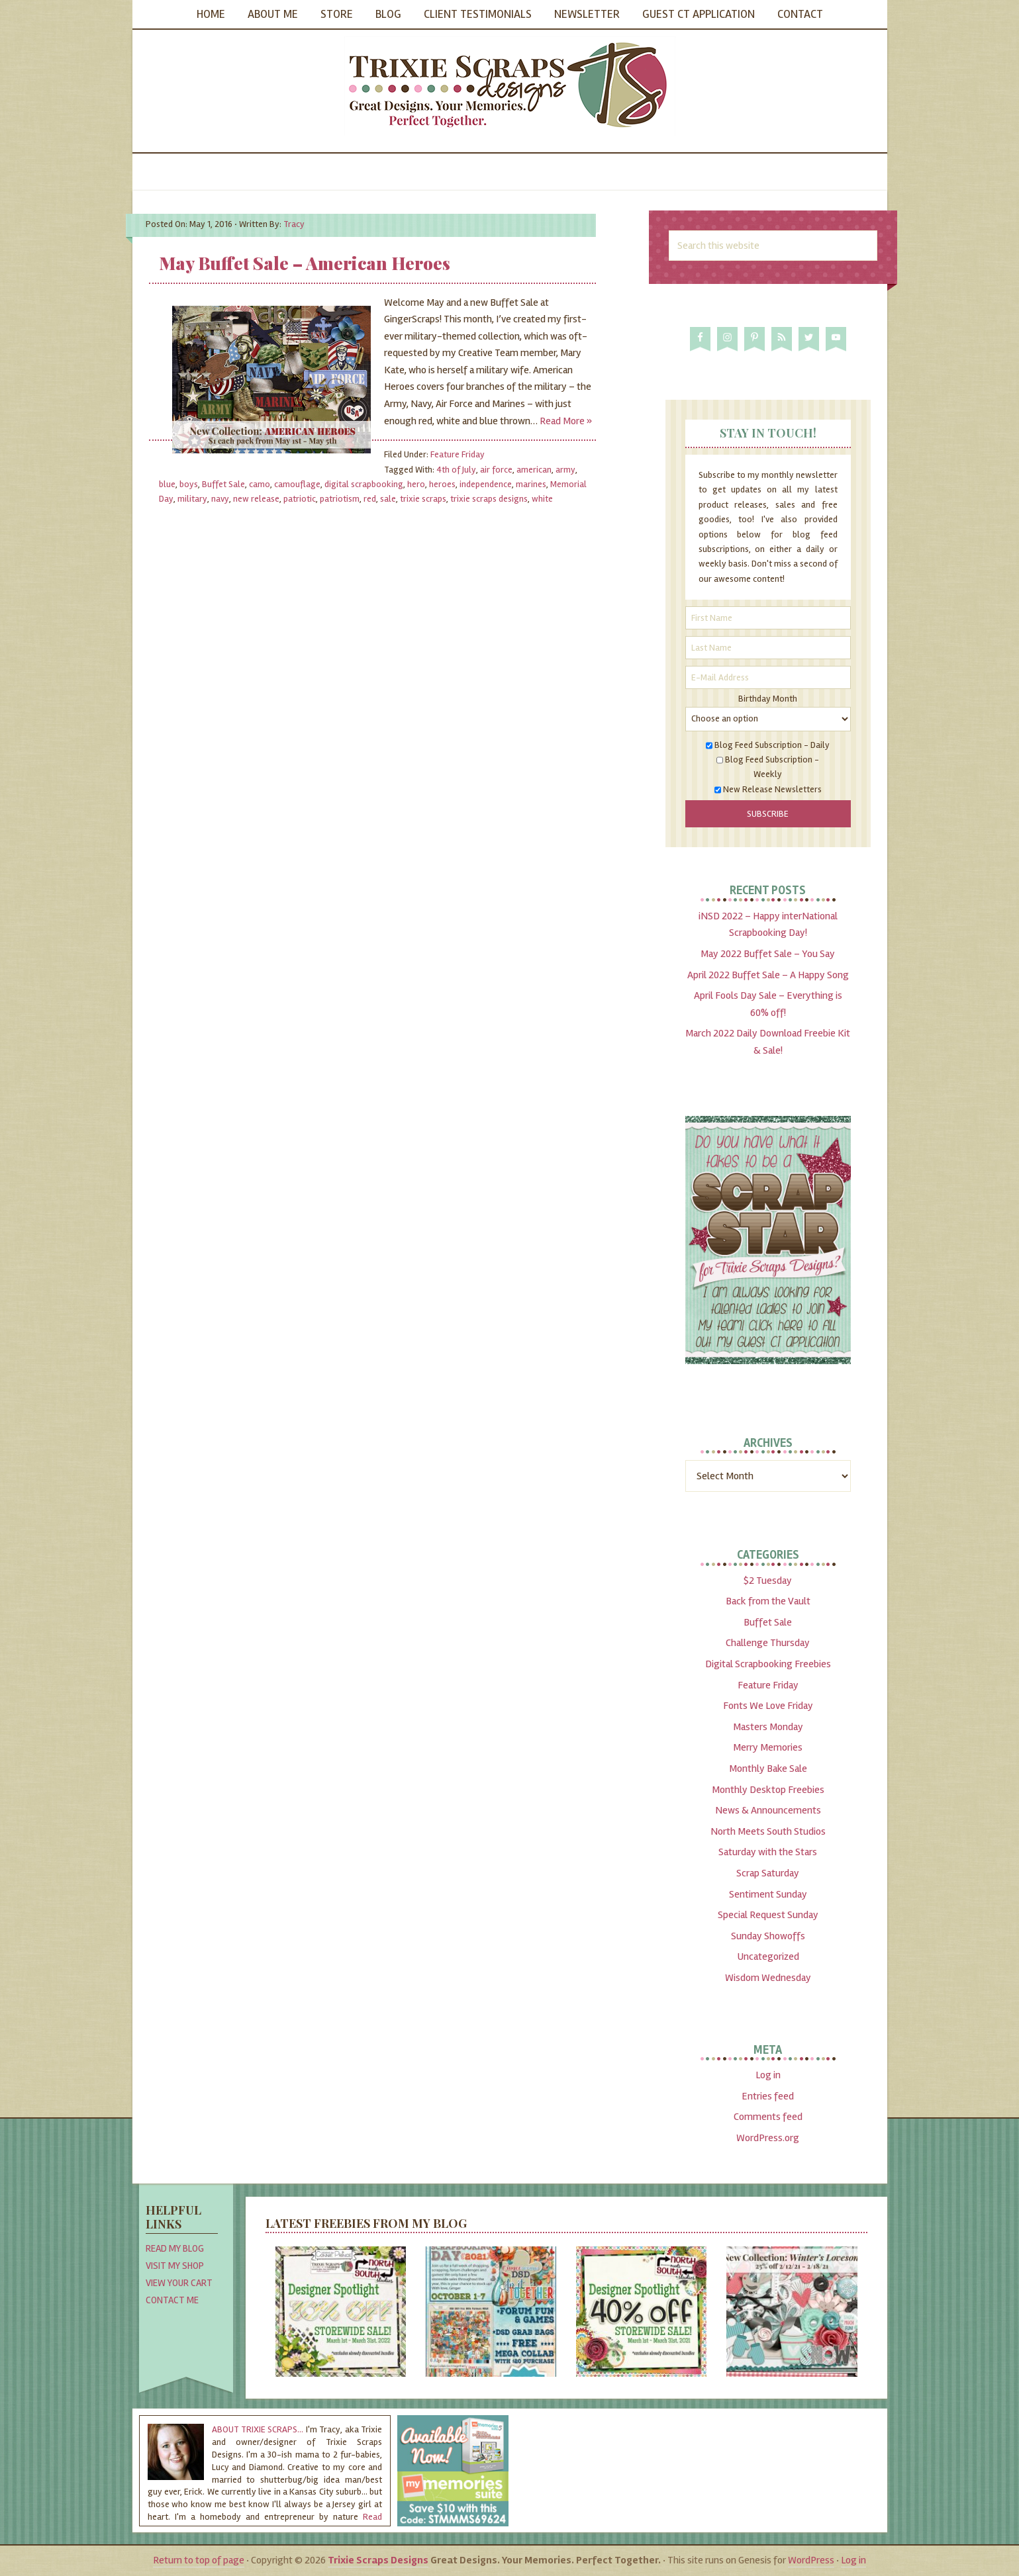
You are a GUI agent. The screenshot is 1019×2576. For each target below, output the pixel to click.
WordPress (811, 2560)
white (542, 498)
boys (188, 484)
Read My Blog (175, 2248)
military (192, 498)
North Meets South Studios (768, 1831)
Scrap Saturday (767, 1873)
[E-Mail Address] (768, 677)
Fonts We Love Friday (768, 1705)
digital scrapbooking (363, 484)
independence (486, 484)
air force (496, 469)
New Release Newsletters (772, 789)
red (370, 498)
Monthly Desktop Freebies (768, 1789)
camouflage (297, 484)
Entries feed (768, 2096)
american (534, 469)
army (565, 469)
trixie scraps (423, 498)
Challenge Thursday (768, 1642)
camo (259, 484)
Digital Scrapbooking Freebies (768, 1664)
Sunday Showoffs (768, 1936)
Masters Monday (768, 1726)
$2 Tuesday (768, 1580)
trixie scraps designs (489, 498)
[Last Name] (768, 647)
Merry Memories (767, 1747)
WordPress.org (767, 2137)
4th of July (456, 469)
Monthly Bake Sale (768, 1768)
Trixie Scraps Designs (509, 86)
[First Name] (768, 617)
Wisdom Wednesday (768, 1977)
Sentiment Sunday (768, 1894)
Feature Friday (457, 454)
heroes (442, 484)
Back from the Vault (768, 1601)
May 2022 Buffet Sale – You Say (768, 953)
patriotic (299, 498)
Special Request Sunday (768, 1914)
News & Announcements (768, 1810)
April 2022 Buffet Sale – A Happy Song (768, 975)
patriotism (340, 498)
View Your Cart (179, 2283)
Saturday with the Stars (767, 1852)
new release (256, 498)
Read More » (566, 421)
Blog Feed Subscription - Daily (772, 745)
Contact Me (172, 2300)
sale (388, 498)
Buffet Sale (223, 484)
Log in (768, 2075)
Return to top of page (198, 2560)
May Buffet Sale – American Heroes (304, 263)
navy (220, 498)
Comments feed (768, 2116)
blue (167, 484)
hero (416, 484)
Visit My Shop (175, 2266)
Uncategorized (768, 1956)
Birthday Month (767, 698)
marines (531, 484)
